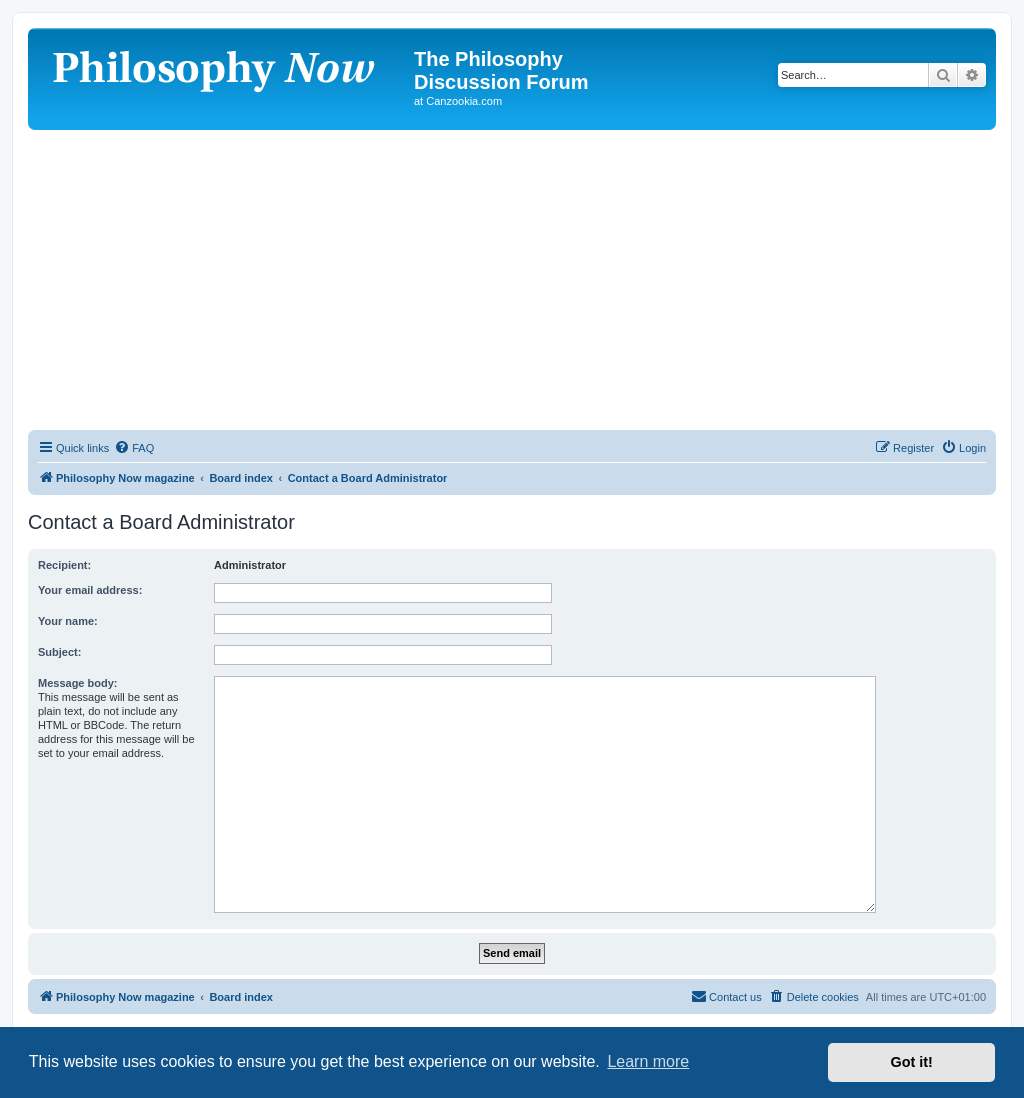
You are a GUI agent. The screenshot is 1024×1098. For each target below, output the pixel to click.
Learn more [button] (648, 1061)
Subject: (59, 652)
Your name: (68, 621)
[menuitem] (134, 448)
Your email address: (90, 590)
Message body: (77, 683)
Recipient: (64, 565)
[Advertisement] (512, 280)
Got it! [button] (912, 1062)
